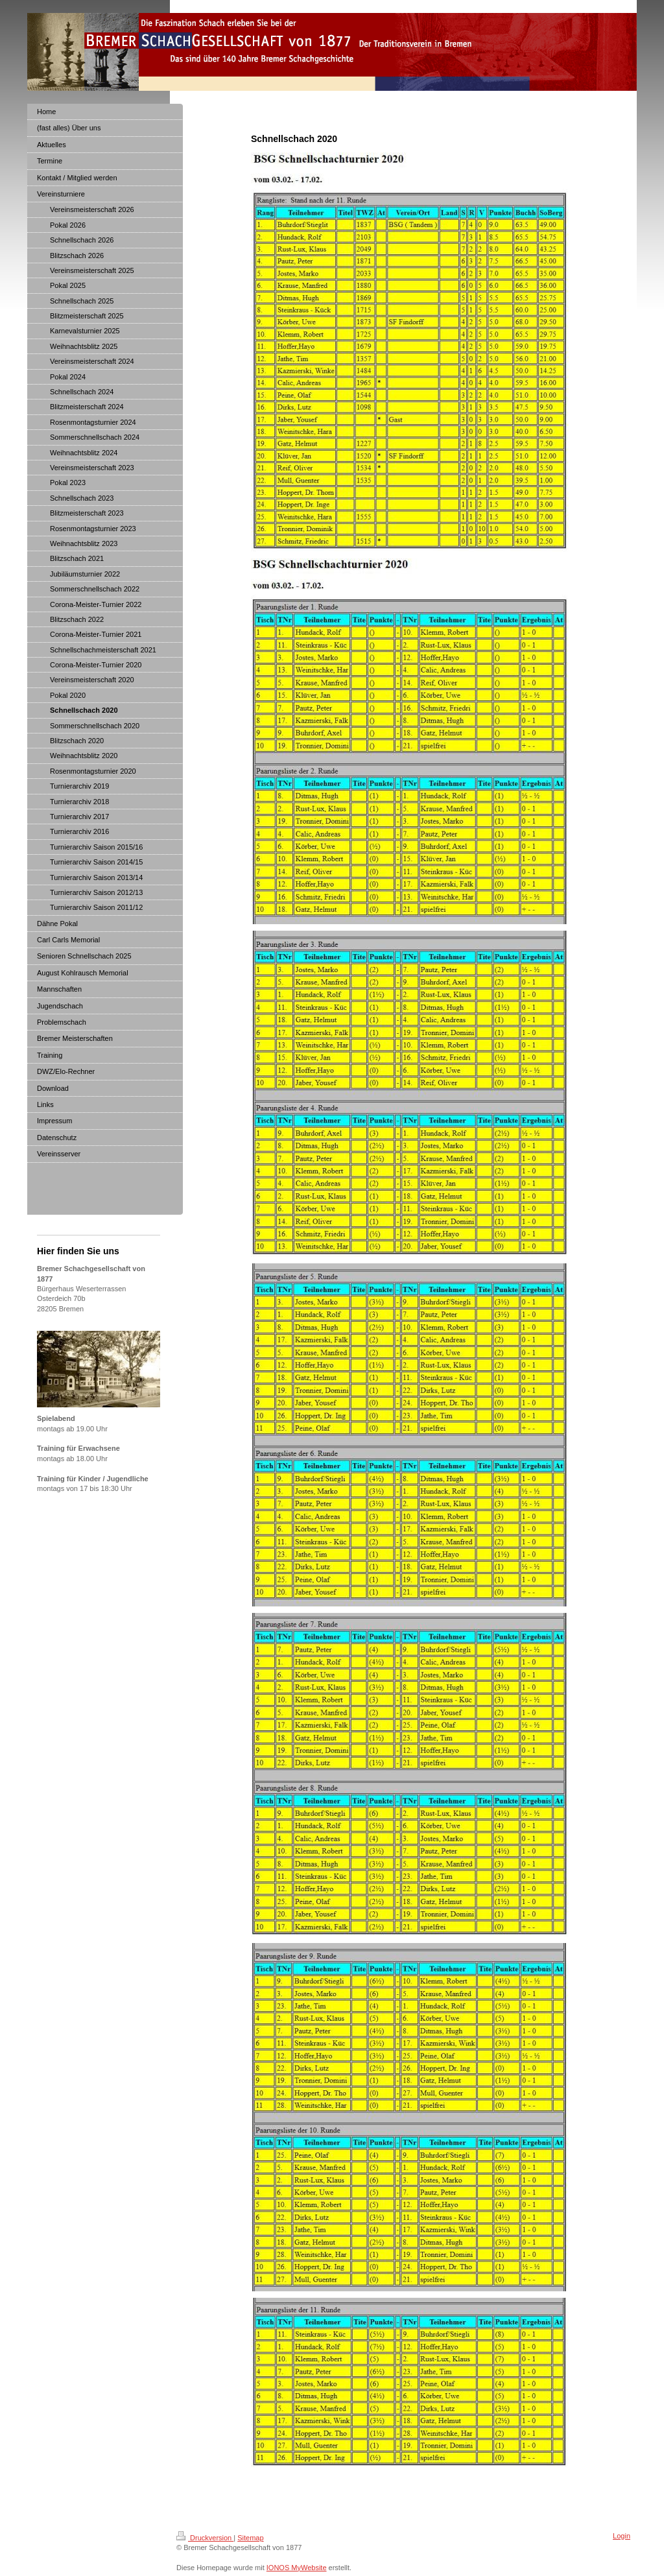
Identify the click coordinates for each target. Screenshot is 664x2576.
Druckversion (204, 2538)
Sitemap (250, 2538)
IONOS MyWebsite (297, 2567)
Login (621, 2536)
